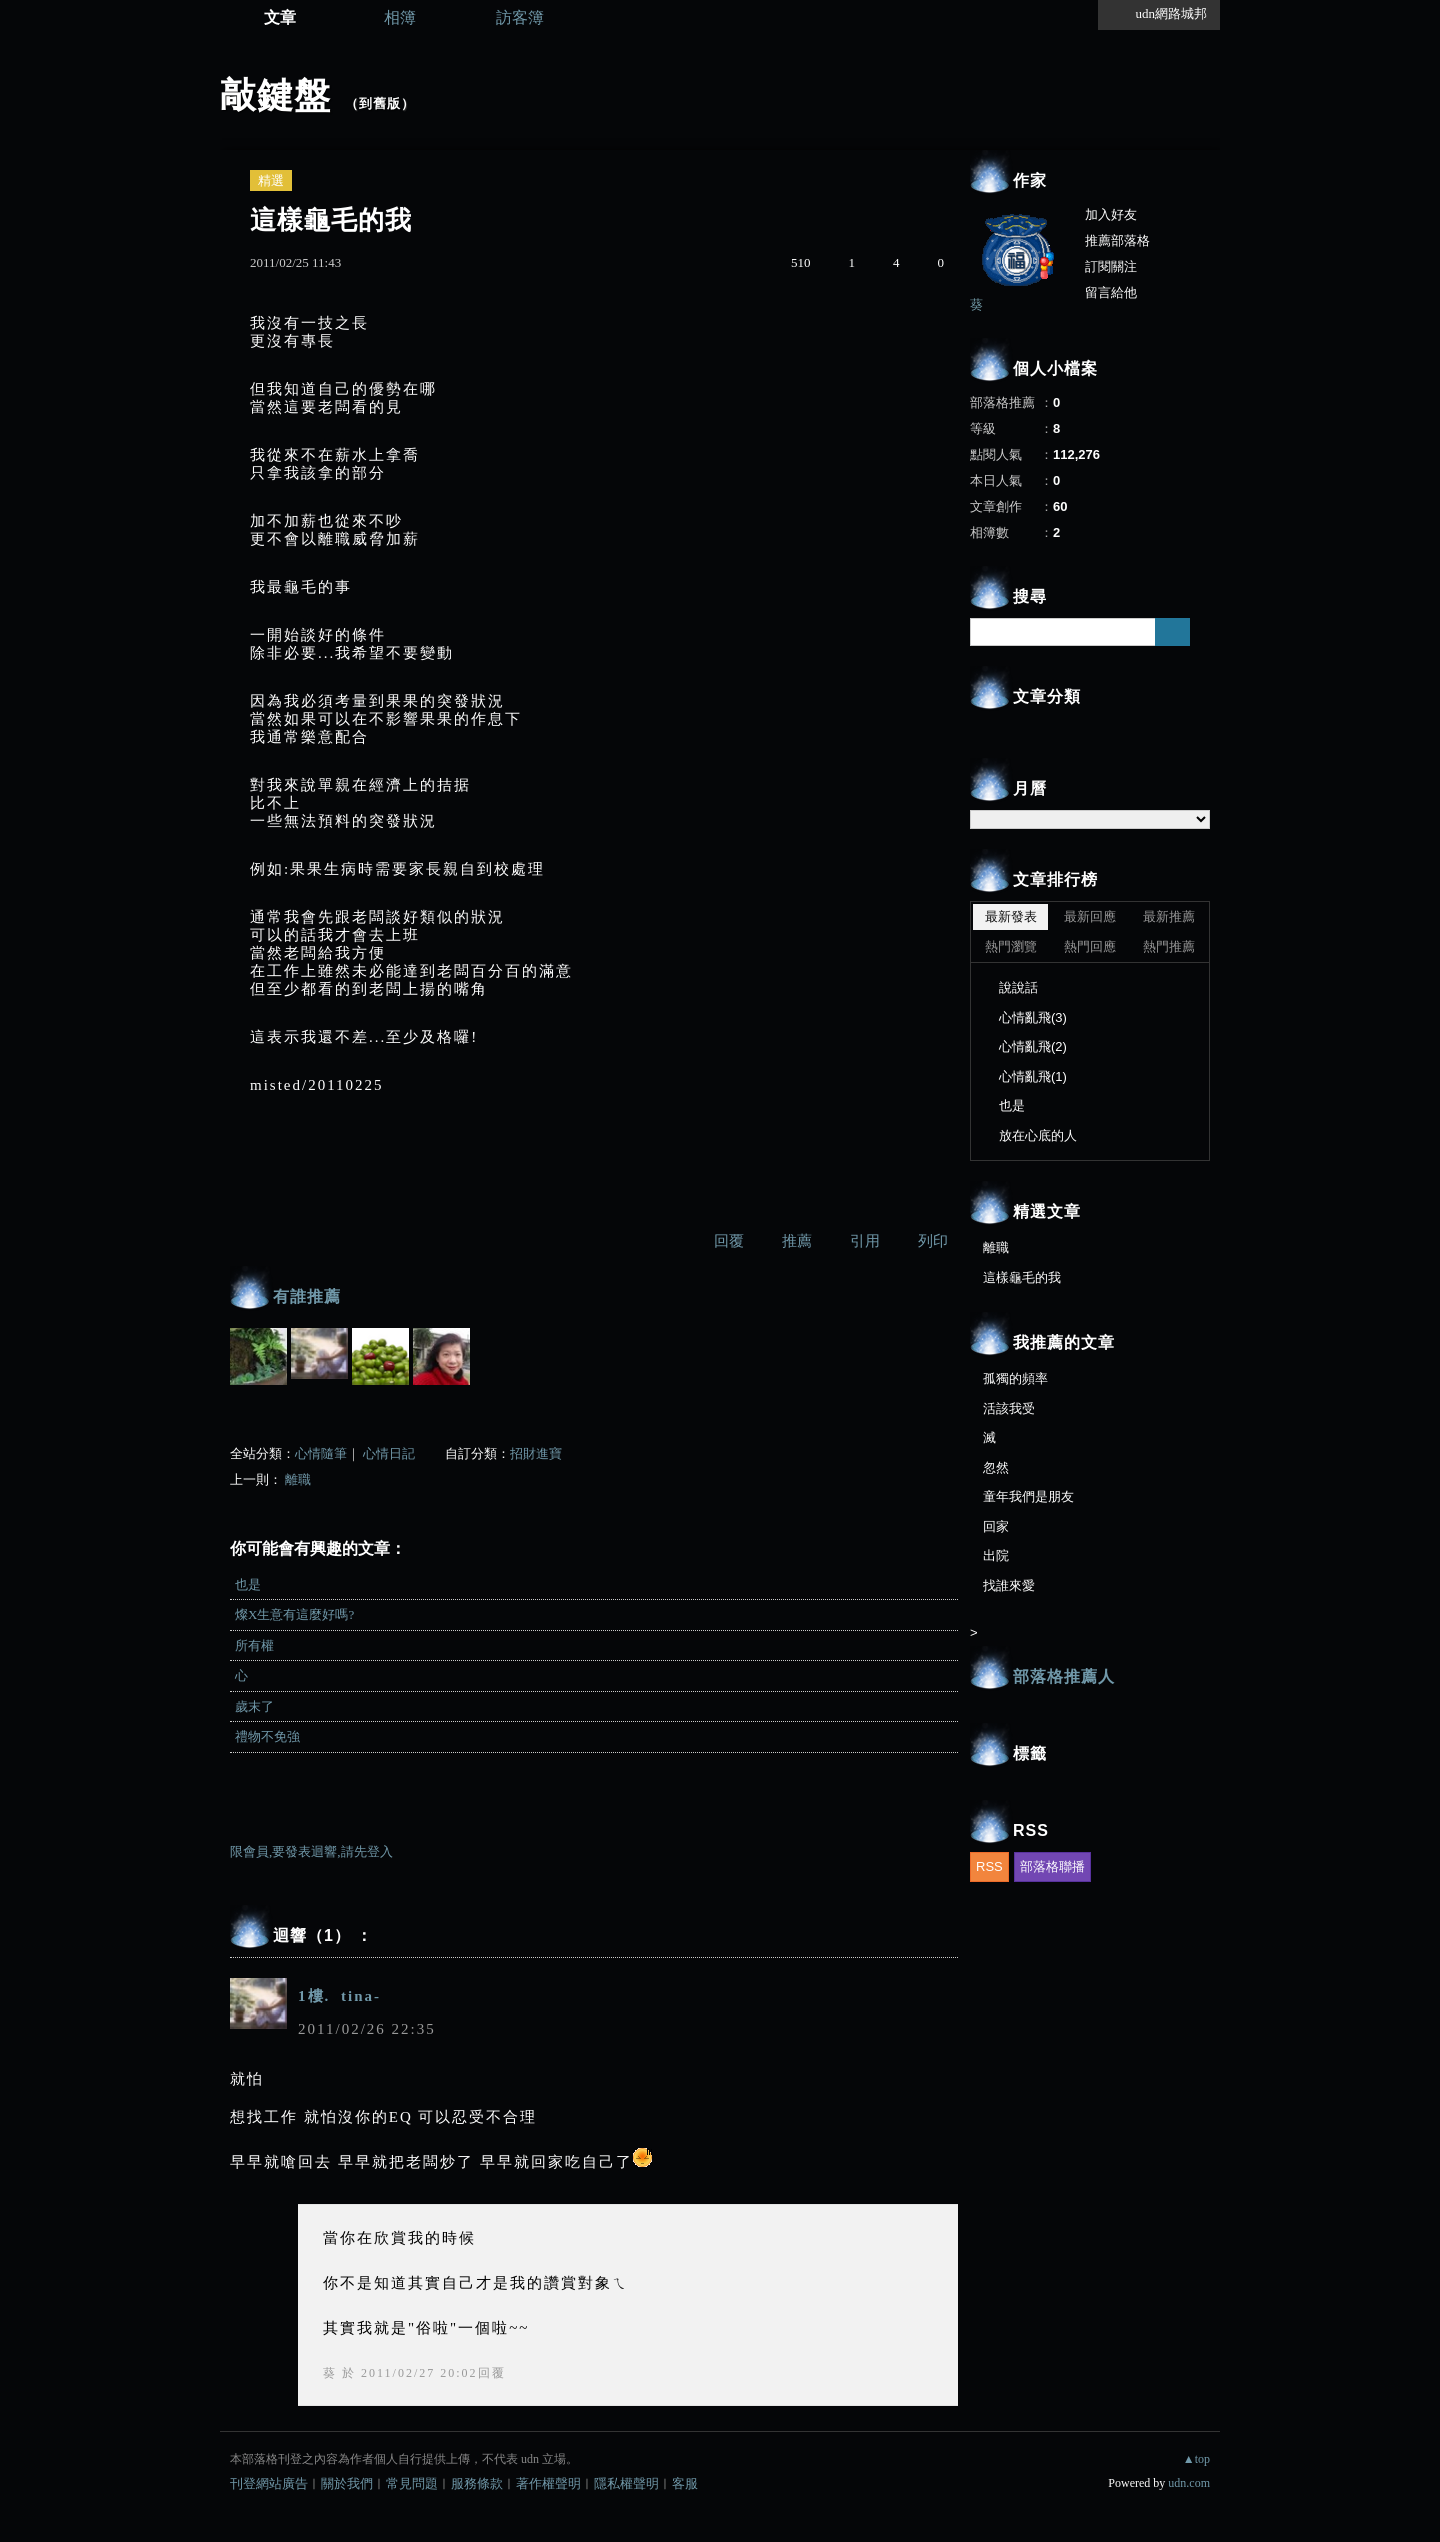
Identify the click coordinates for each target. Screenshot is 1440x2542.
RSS (989, 1866)
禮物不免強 (267, 1736)
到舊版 (380, 103)
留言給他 (1111, 292)
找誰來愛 (1009, 1585)
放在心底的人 (1038, 1135)
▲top (1196, 2459)
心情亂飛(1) (1033, 1076)
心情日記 (389, 1453)
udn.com (1189, 2483)
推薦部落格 (1117, 240)
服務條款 (477, 2483)
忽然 (996, 1467)
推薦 (797, 1241)
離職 (298, 1479)
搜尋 (1172, 632)
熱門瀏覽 (1011, 946)
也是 (248, 1584)
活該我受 (1009, 1408)
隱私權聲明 (626, 2483)
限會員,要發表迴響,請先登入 (311, 1851)
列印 (933, 1241)
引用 (865, 1241)
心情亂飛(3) (1033, 1017)
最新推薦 (1169, 916)
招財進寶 (536, 1453)
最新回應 (1090, 916)
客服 (685, 2483)
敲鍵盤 (275, 95)
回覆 (729, 1241)
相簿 (400, 17)
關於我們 (347, 2483)
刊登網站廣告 (269, 2483)
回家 (996, 1526)
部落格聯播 (1052, 1866)
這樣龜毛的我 (1022, 1277)
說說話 (1018, 987)
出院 (996, 1555)
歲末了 (254, 1706)
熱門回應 (1090, 946)
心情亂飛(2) (1033, 1046)
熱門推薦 (1169, 946)
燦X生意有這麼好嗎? (294, 1614)
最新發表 (1011, 916)
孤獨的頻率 (1015, 1378)
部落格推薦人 (1064, 1676)
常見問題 (412, 2483)
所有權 (254, 1645)
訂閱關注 (1111, 266)
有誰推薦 (307, 1296)
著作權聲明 (548, 2483)
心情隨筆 (321, 1453)
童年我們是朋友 (1028, 1496)
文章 (280, 17)
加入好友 (1111, 214)
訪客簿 (520, 17)
